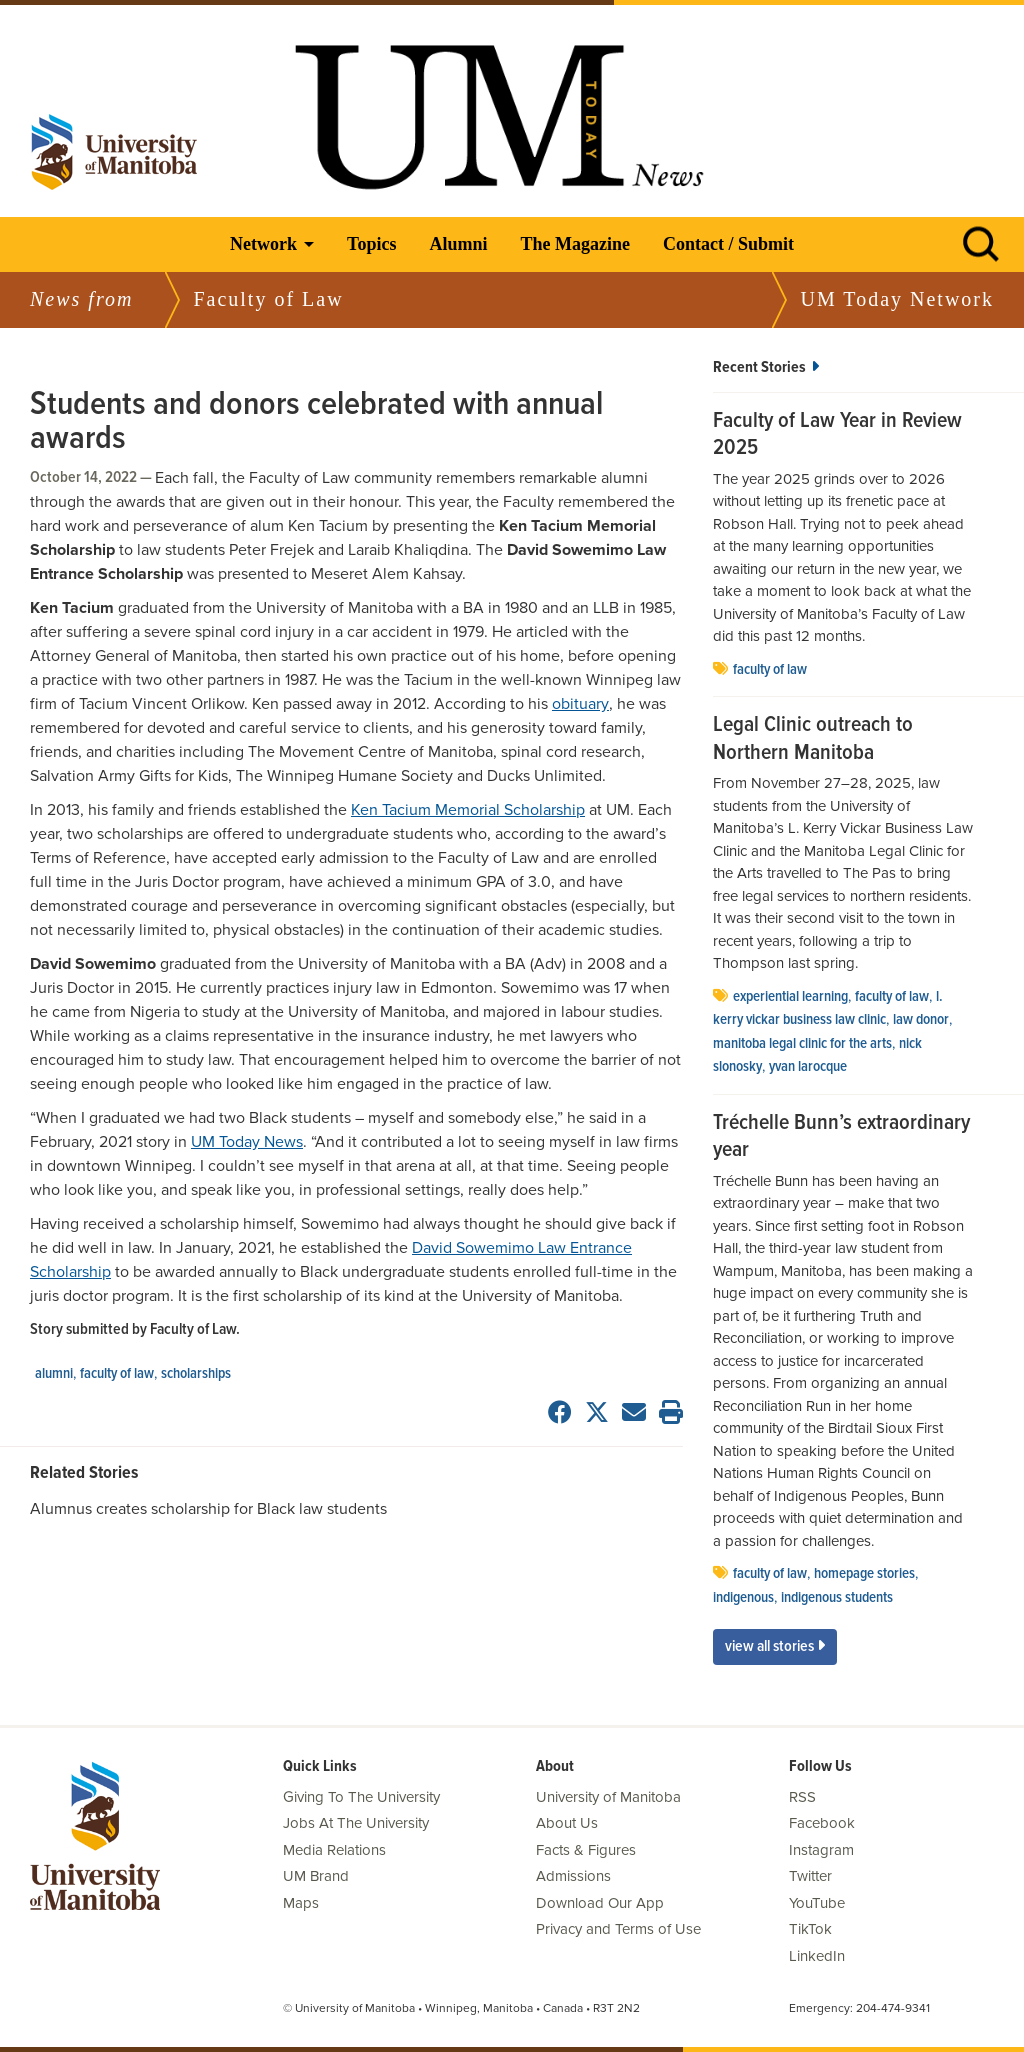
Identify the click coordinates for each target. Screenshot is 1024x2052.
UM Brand (316, 1876)
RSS (802, 1797)
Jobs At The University (356, 1823)
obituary (580, 704)
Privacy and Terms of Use (618, 1929)
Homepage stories (864, 1574)
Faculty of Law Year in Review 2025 (837, 435)
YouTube (817, 1903)
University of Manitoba (608, 1797)
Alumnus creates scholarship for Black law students (208, 1509)
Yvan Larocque (808, 1067)
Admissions (573, 1876)
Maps (301, 1903)
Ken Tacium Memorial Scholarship (468, 810)
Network (263, 244)
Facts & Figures (586, 1850)
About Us (567, 1823)
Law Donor (921, 1020)
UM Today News (247, 1142)
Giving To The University (361, 1797)
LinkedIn (817, 1956)
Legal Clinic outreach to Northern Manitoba (813, 739)
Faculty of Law (117, 1374)
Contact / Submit (728, 244)
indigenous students (837, 1598)
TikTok (810, 1929)
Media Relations (334, 1850)
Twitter (810, 1876)
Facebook (822, 1823)
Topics (371, 244)
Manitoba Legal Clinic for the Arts (802, 1044)
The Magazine (575, 244)
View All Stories (775, 1646)
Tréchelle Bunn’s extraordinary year (841, 1137)
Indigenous (743, 1598)
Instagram (821, 1850)
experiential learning (790, 997)
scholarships (196, 1374)
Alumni (458, 244)
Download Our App (600, 1903)
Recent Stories (766, 367)
